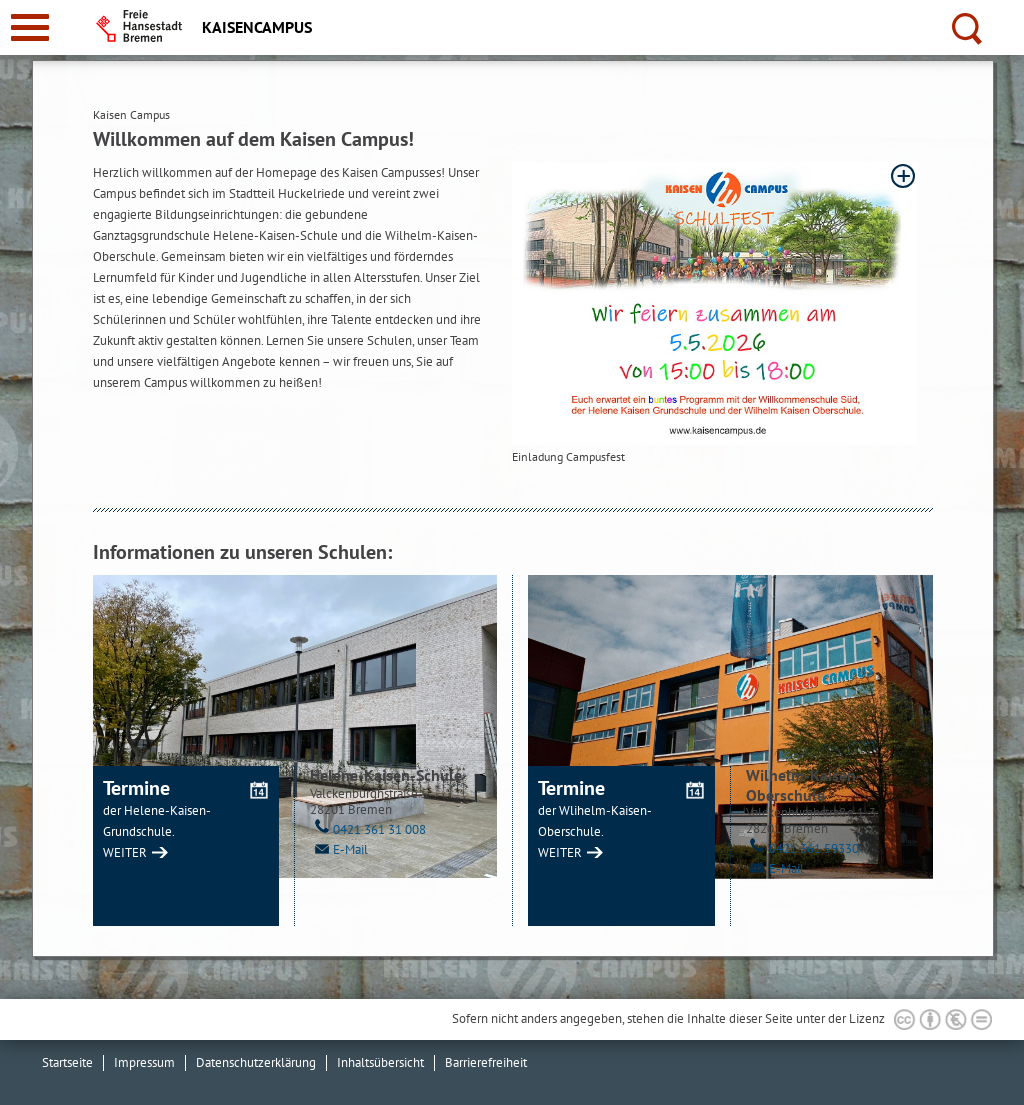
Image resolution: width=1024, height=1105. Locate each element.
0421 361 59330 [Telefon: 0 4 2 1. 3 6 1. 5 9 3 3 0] (802, 848)
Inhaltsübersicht (380, 1062)
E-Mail (339, 849)
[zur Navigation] (30, 27)
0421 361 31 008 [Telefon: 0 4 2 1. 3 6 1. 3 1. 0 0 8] (368, 829)
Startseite (67, 1062)
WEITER (125, 852)
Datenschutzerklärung (256, 1062)
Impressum (144, 1062)
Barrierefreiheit (486, 1062)
